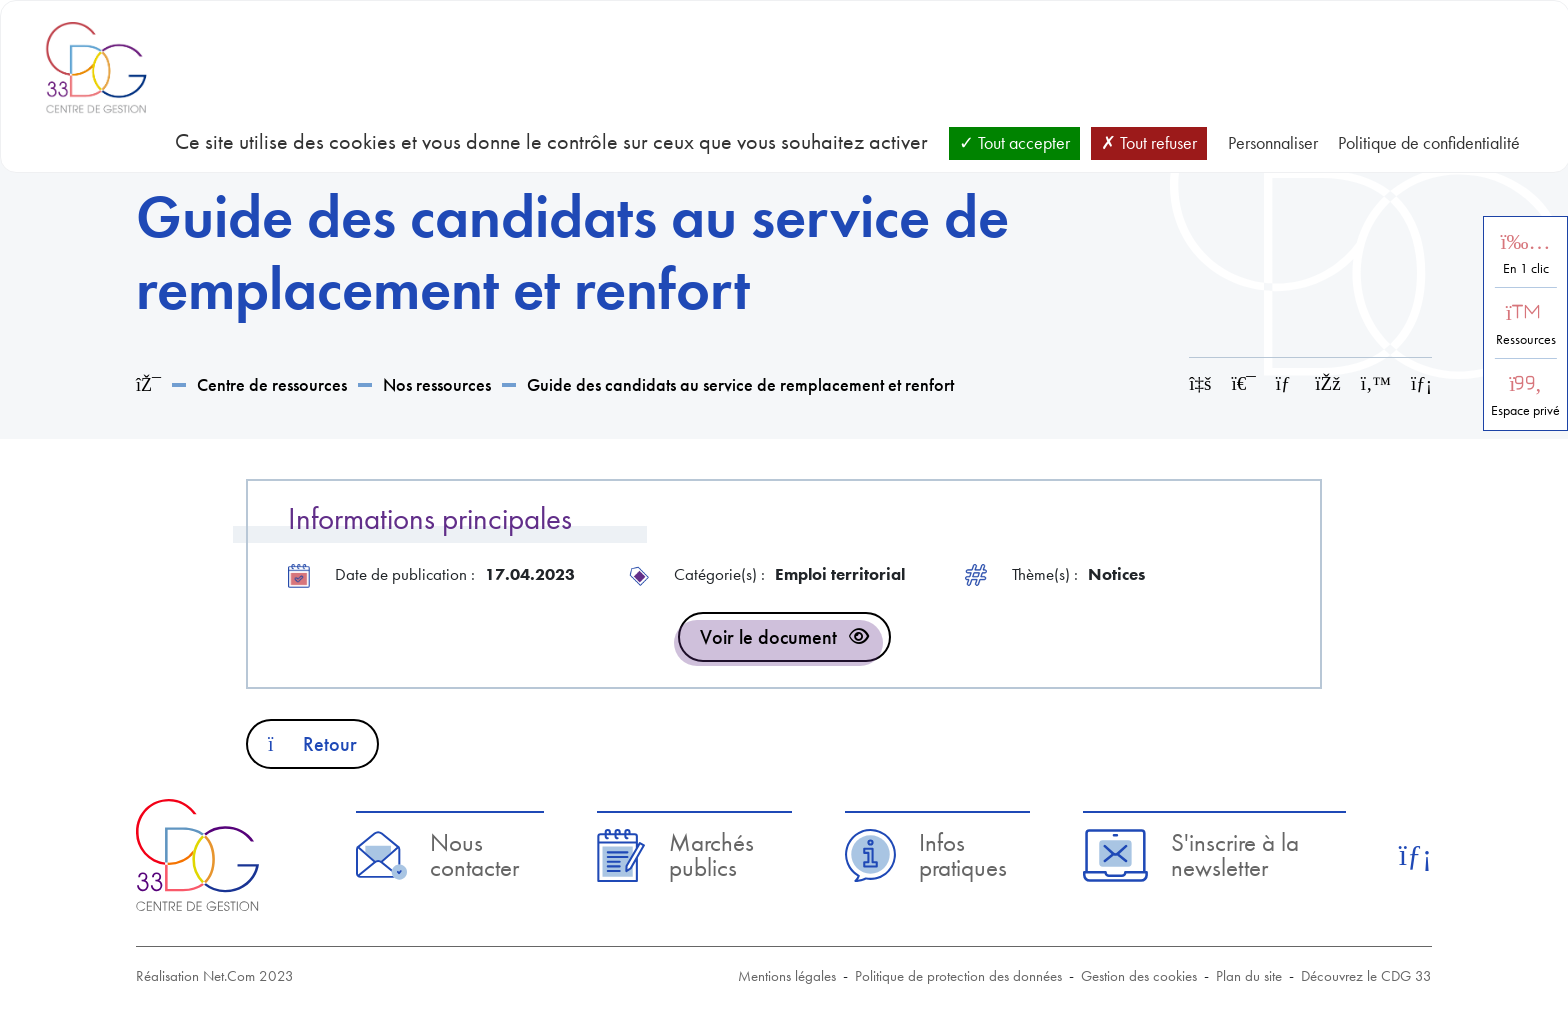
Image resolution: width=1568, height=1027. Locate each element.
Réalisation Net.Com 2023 (215, 976)
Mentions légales (787, 976)
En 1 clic (1526, 268)
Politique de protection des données (958, 976)
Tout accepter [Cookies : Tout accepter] (1014, 142)
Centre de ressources (272, 384)
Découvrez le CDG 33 (1366, 976)
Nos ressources (437, 384)
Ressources (1526, 339)
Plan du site (1249, 976)
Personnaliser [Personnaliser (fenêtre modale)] (1273, 142)
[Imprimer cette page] (1244, 383)
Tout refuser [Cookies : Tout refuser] (1149, 142)
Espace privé (1525, 410)
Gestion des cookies (1139, 976)
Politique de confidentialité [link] (1429, 142)
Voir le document (768, 637)
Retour (312, 744)
